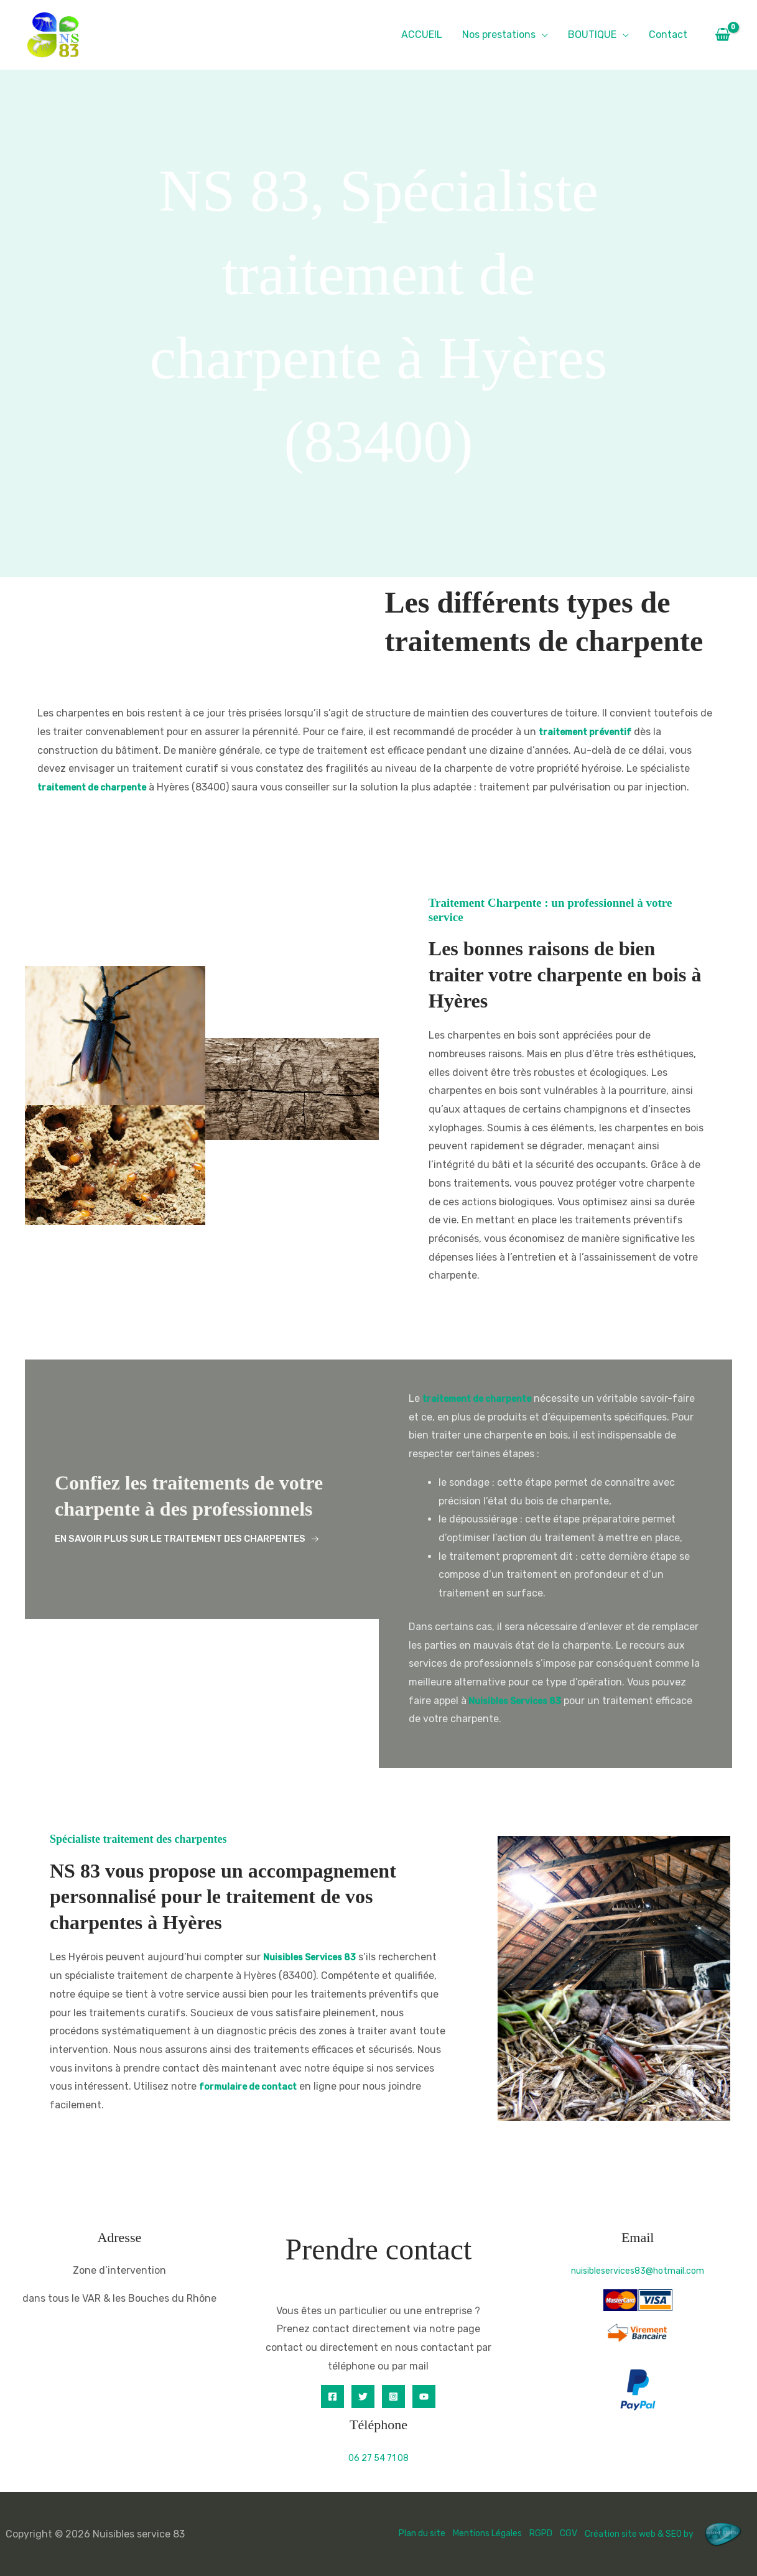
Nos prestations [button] (499, 34)
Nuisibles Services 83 (520, 1701)
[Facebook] (332, 2396)
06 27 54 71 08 (378, 2457)
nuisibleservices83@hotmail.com (637, 2270)
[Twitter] (362, 2396)
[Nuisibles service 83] (53, 34)
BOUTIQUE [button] (592, 34)
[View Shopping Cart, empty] (722, 35)
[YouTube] (423, 2396)
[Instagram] (393, 2396)
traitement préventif (591, 732)
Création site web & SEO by (660, 2533)
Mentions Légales (458, 2533)
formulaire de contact (358, 2086)
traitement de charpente (99, 787)
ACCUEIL (421, 34)
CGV (550, 2533)
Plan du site (383, 2533)
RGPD (520, 2533)
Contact (668, 34)
